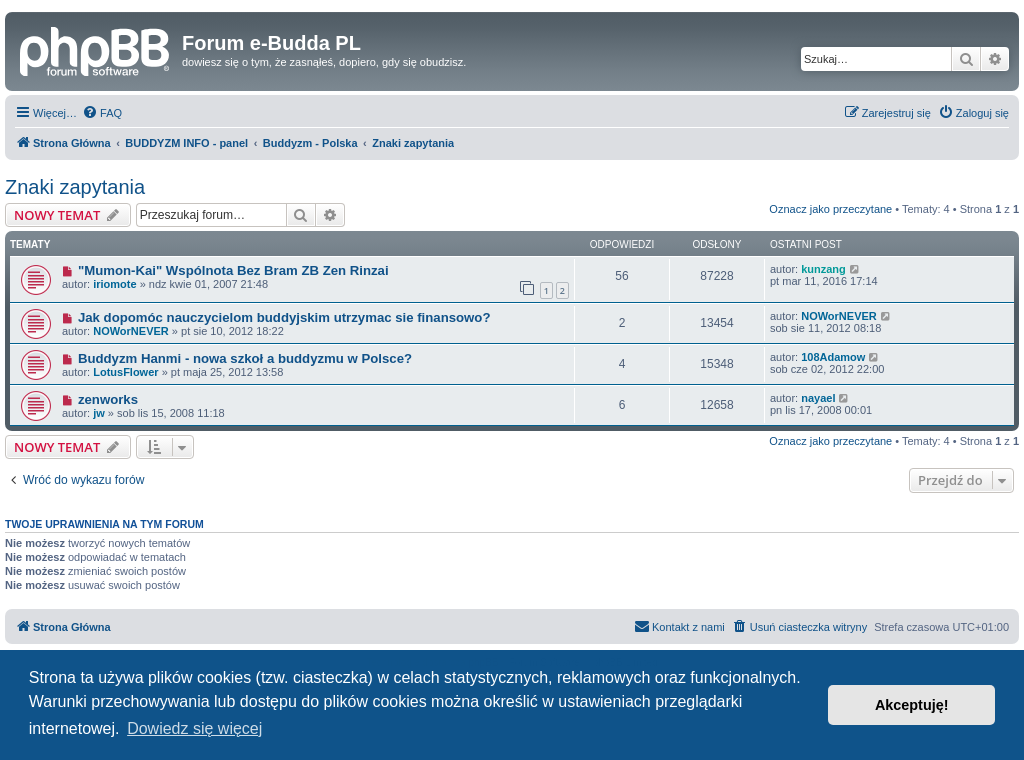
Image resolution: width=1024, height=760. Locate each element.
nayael (818, 398)
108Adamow (833, 357)
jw (99, 413)
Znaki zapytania (75, 187)
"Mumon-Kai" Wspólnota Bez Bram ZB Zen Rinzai (233, 270)
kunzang (823, 269)
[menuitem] (102, 113)
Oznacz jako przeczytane (830, 209)
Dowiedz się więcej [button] (194, 728)
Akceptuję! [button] (912, 705)
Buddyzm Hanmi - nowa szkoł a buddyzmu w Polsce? (245, 358)
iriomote (114, 284)
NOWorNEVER (131, 331)
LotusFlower (125, 372)
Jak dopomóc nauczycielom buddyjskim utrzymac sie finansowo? (284, 317)
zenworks (108, 399)
